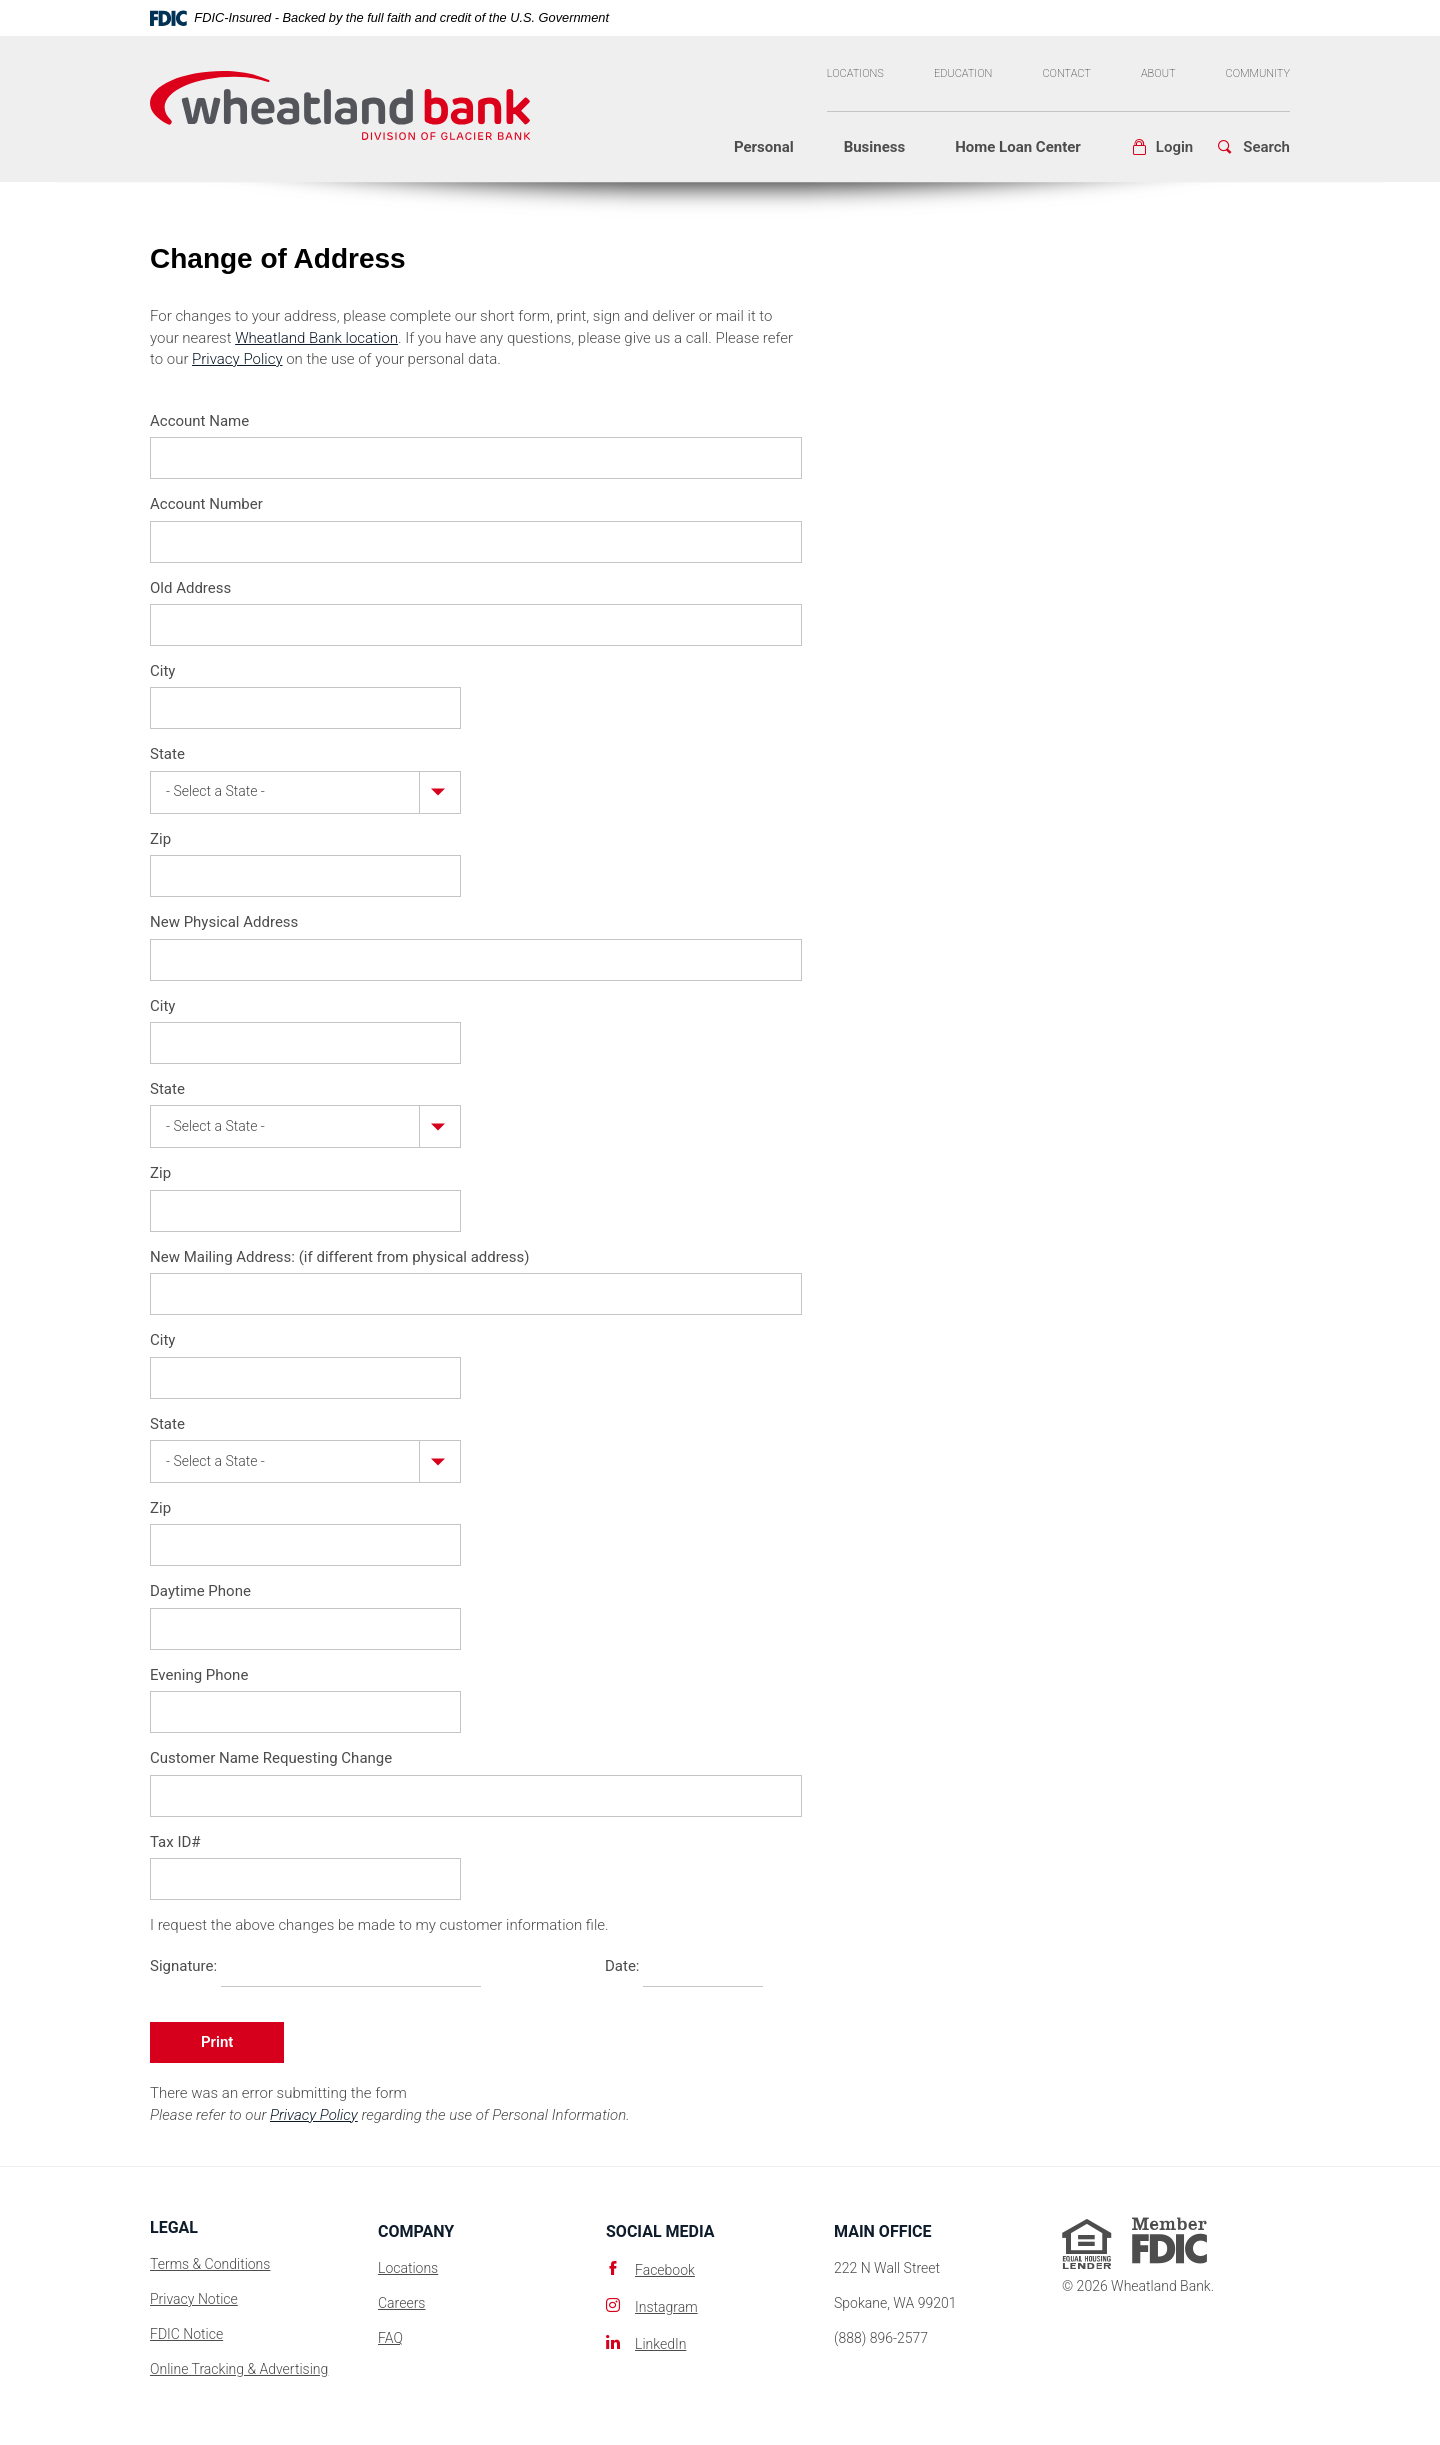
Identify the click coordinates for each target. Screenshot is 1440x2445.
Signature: (183, 1966)
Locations (855, 73)
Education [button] (963, 73)
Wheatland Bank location (316, 338)
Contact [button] (1066, 73)
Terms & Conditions (210, 2264)
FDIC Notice (186, 2334)
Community (1258, 73)
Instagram (666, 2307)
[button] (1162, 147)
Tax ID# (175, 1842)
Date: (622, 1966)
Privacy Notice (194, 2299)
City (162, 671)
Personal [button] (764, 147)
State (167, 754)
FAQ (390, 2338)
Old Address (190, 588)
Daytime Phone (200, 1591)
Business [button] (875, 147)
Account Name (199, 421)
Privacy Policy (237, 359)
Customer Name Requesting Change (271, 1758)
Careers (401, 2303)
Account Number (206, 504)
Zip (160, 839)
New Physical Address (224, 922)
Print (217, 2042)
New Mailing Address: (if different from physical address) (339, 1257)
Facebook (665, 2270)
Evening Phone (199, 1675)
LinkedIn (660, 2344)
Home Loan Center (1018, 147)
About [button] (1158, 73)
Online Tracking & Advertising (239, 2369)
